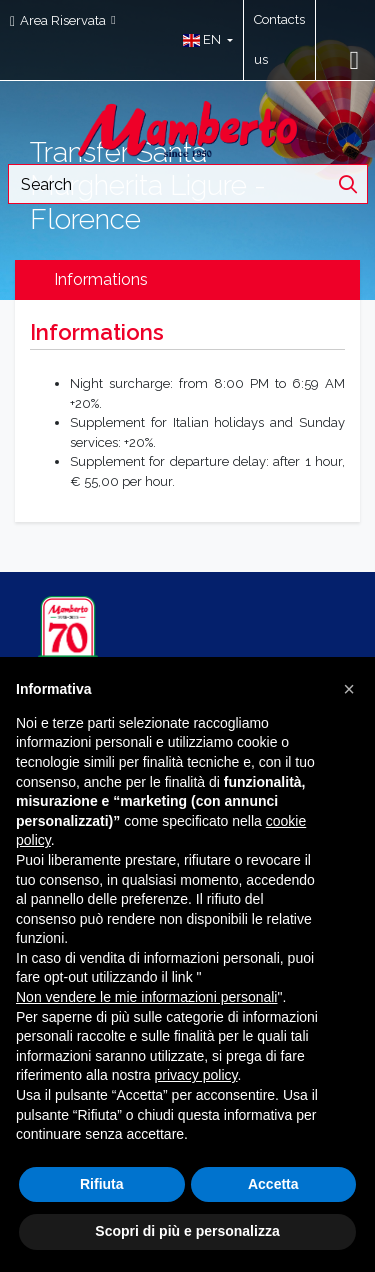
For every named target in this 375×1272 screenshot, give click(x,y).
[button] (203, 40)
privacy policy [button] (196, 1075)
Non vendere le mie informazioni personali (146, 997)
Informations (101, 279)
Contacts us (279, 39)
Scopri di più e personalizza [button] (187, 1231)
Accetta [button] (273, 1184)
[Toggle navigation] (355, 60)
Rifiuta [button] (102, 1184)
